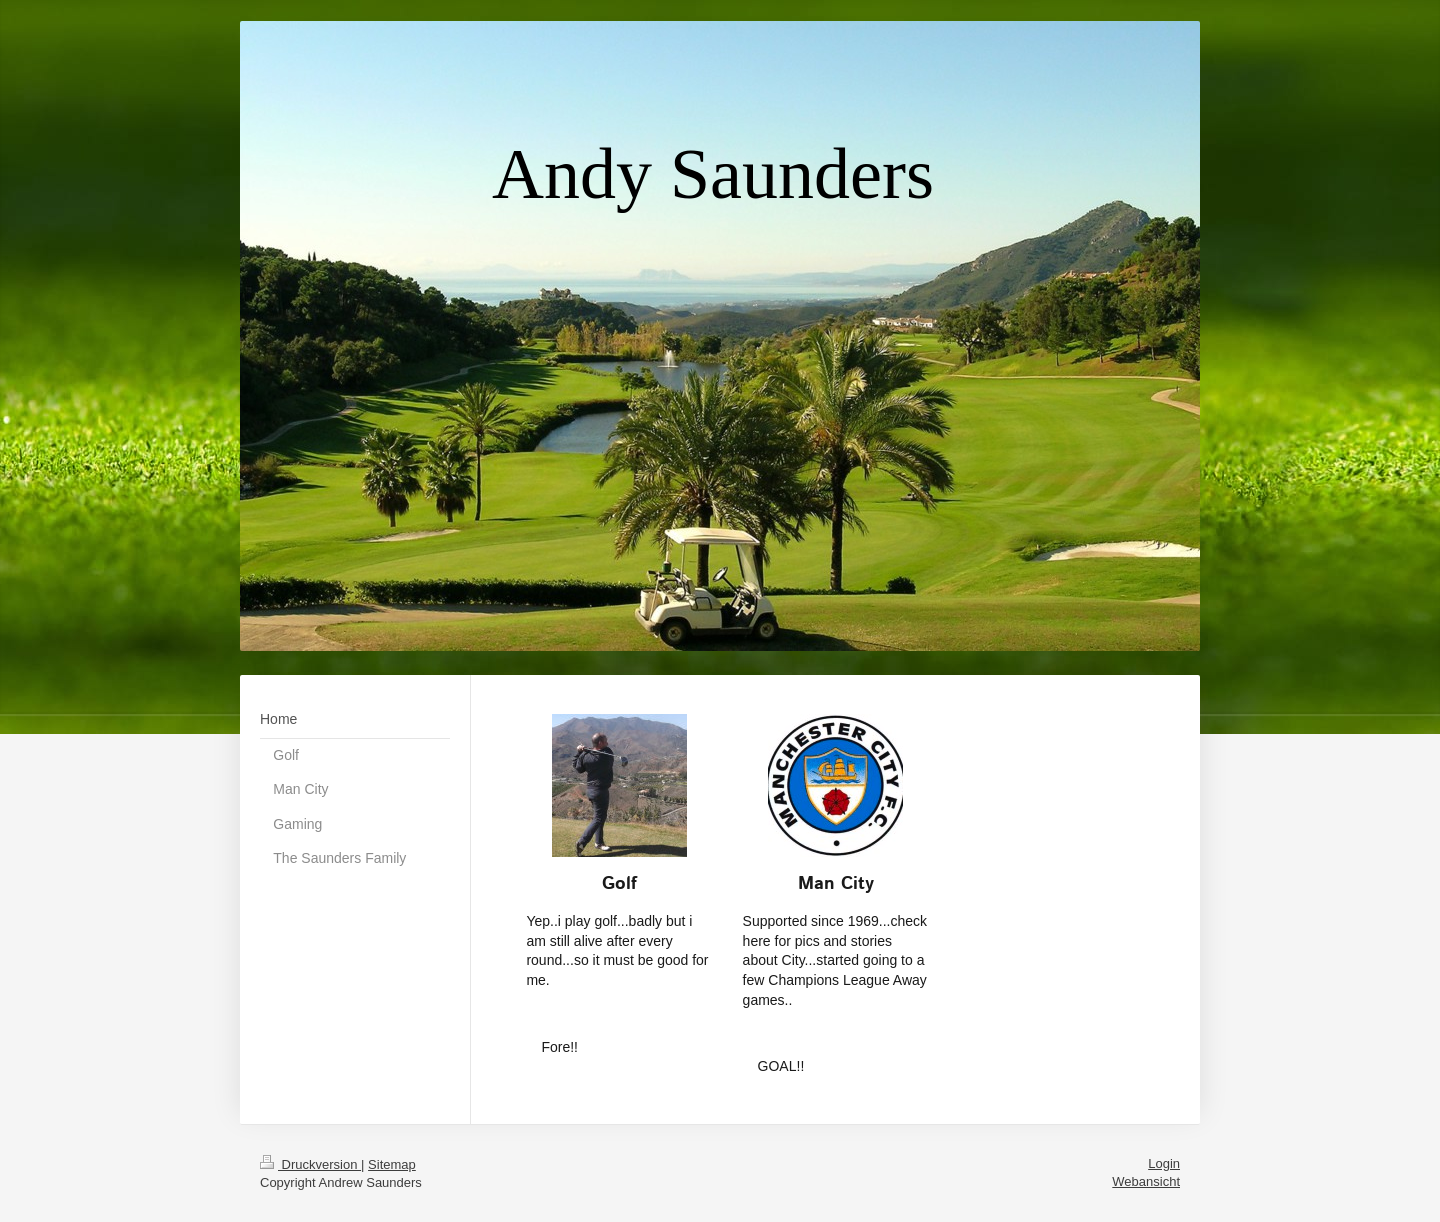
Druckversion (310, 1164)
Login (1164, 1163)
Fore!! (559, 1047)
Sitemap (392, 1164)
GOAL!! (781, 1066)
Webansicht (1146, 1181)
